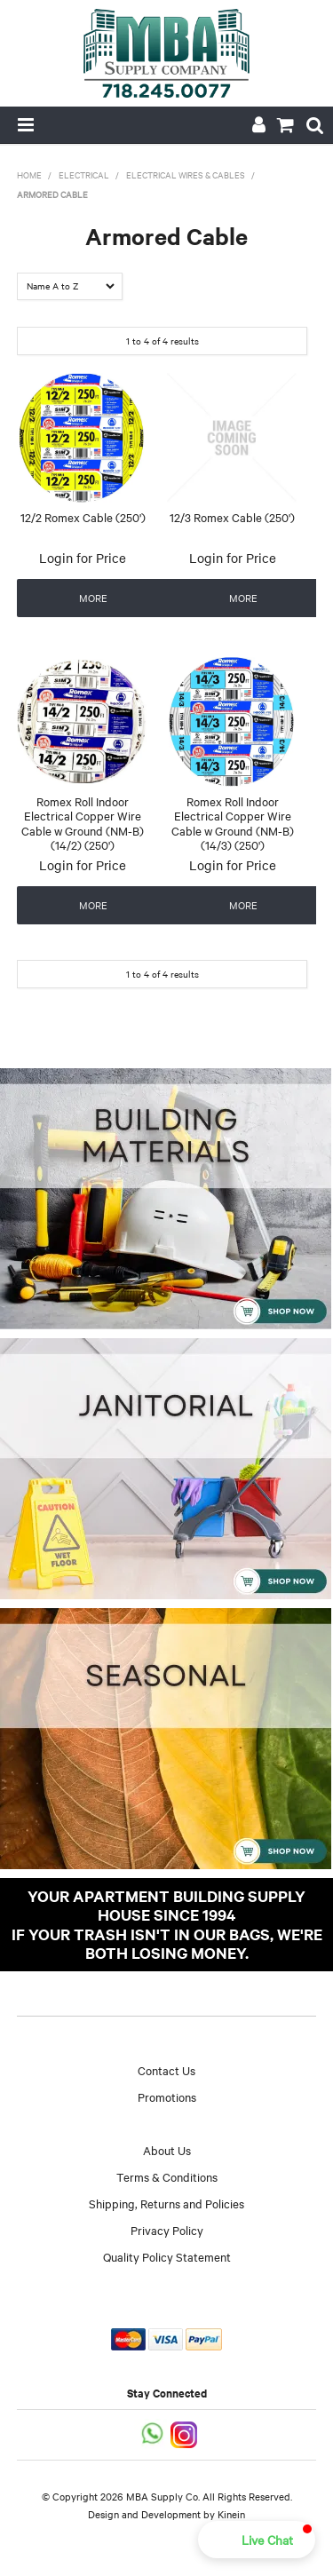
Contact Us (166, 2070)
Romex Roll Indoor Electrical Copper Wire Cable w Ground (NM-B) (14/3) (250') (232, 823)
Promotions (167, 2096)
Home (29, 174)
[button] (256, 2539)
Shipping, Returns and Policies (166, 2203)
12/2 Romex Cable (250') (83, 517)
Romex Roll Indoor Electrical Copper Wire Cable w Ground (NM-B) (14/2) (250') (82, 823)
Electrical (84, 174)
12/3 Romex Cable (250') (232, 517)
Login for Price (82, 558)
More (93, 597)
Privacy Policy (167, 2230)
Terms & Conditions (167, 2176)
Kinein (231, 2514)
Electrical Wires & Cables (185, 174)
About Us (167, 2150)
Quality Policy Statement (167, 2256)
